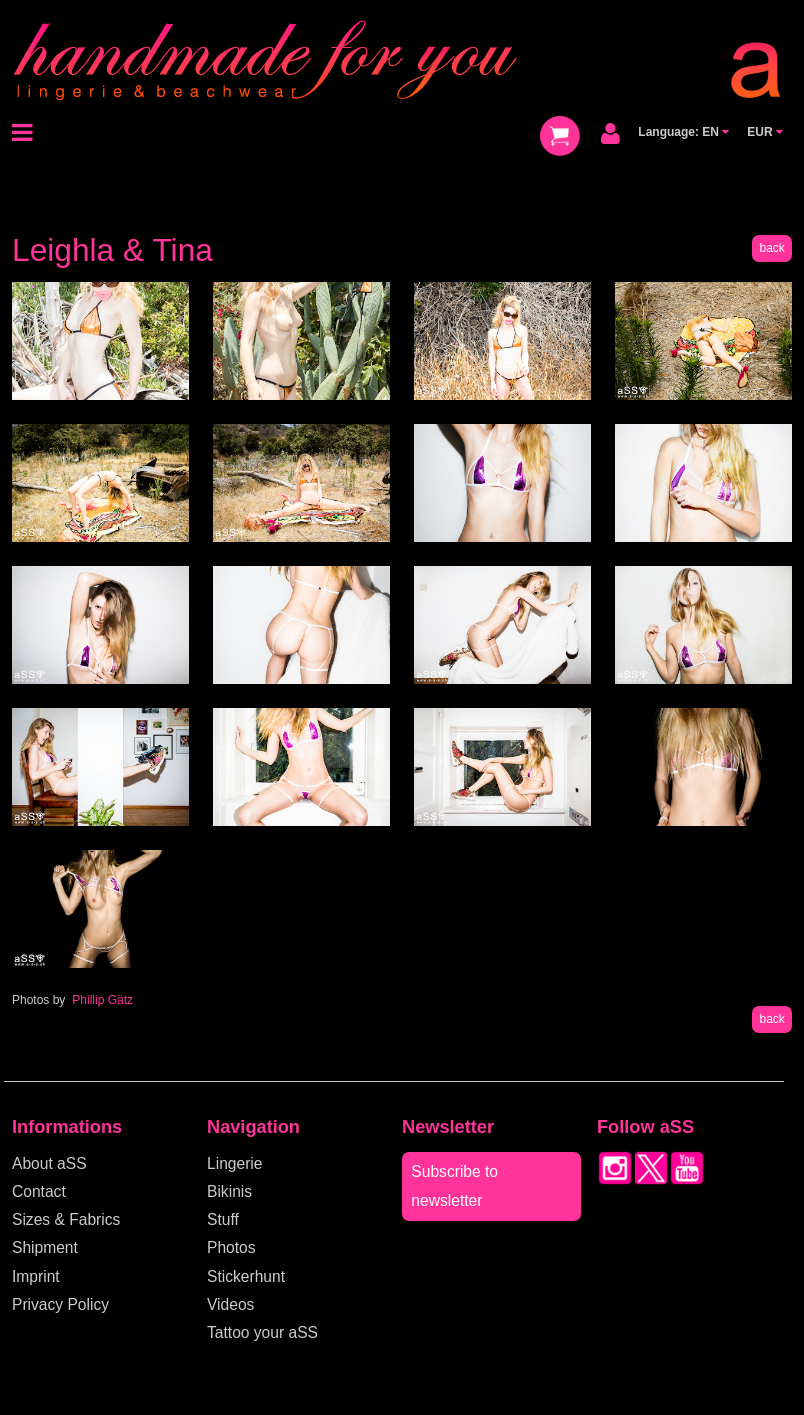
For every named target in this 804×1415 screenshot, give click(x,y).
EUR (765, 132)
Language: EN (683, 132)
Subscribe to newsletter (454, 1185)
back (771, 248)
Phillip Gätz (102, 1000)
